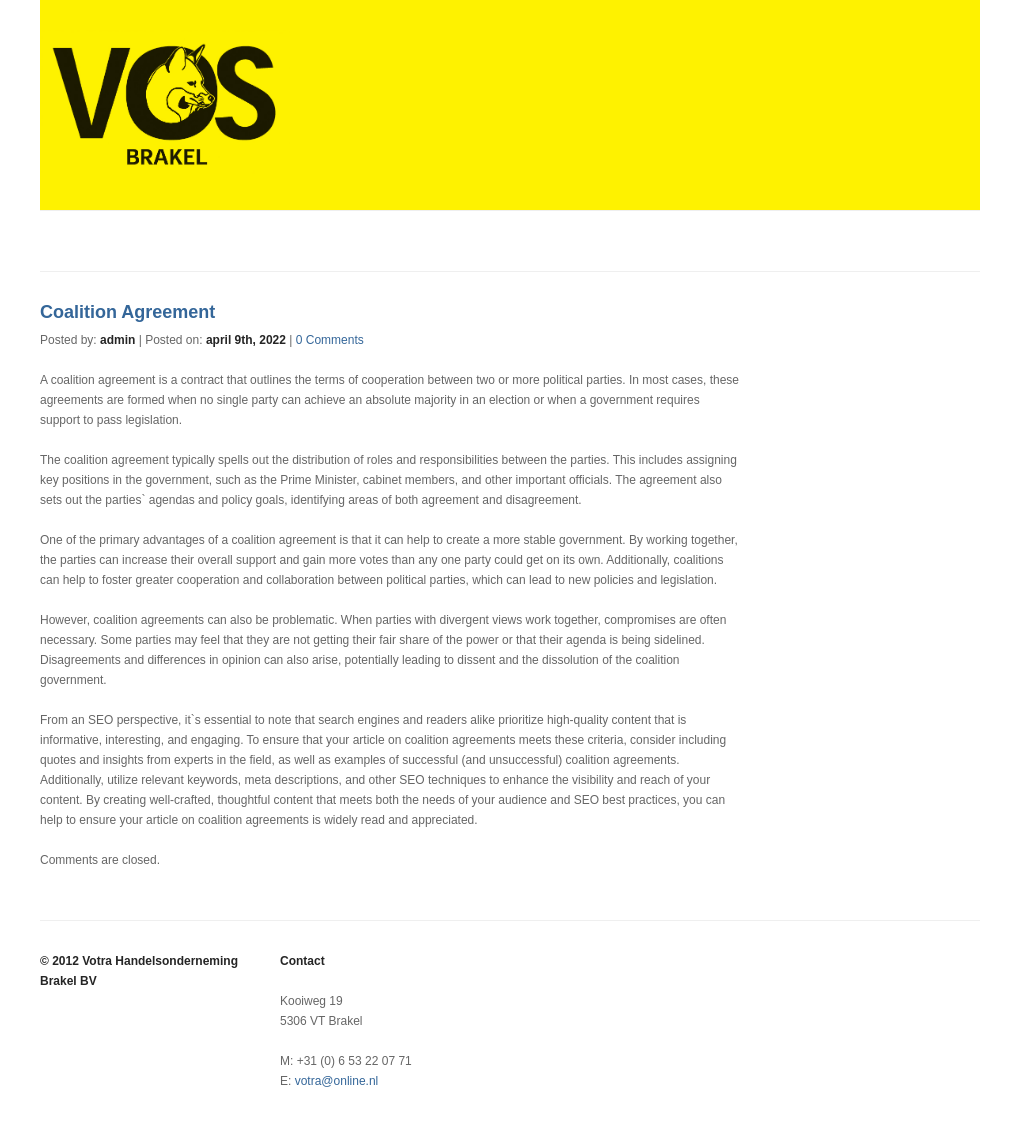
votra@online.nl (337, 1081)
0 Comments (330, 340)
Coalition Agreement (127, 312)
